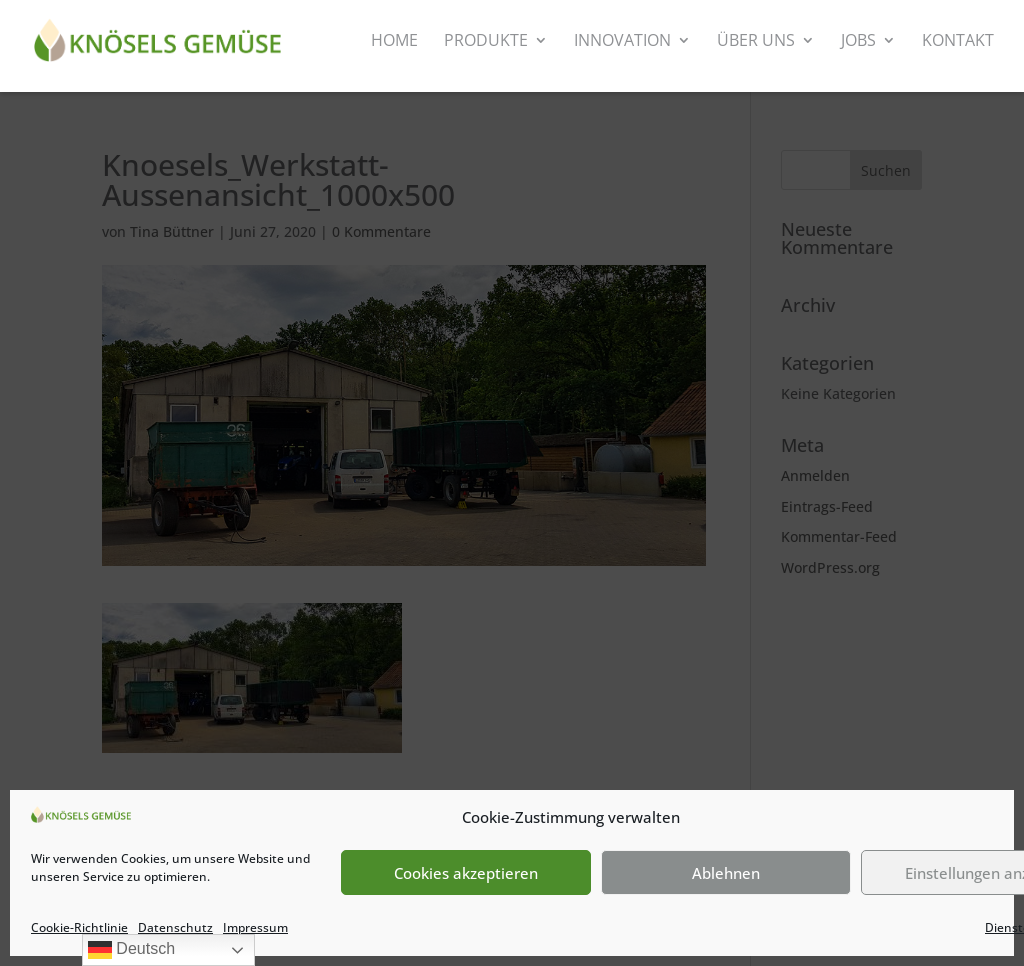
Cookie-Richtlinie (79, 927)
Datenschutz (175, 927)
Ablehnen (726, 873)
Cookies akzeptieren (466, 873)
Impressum (255, 927)
